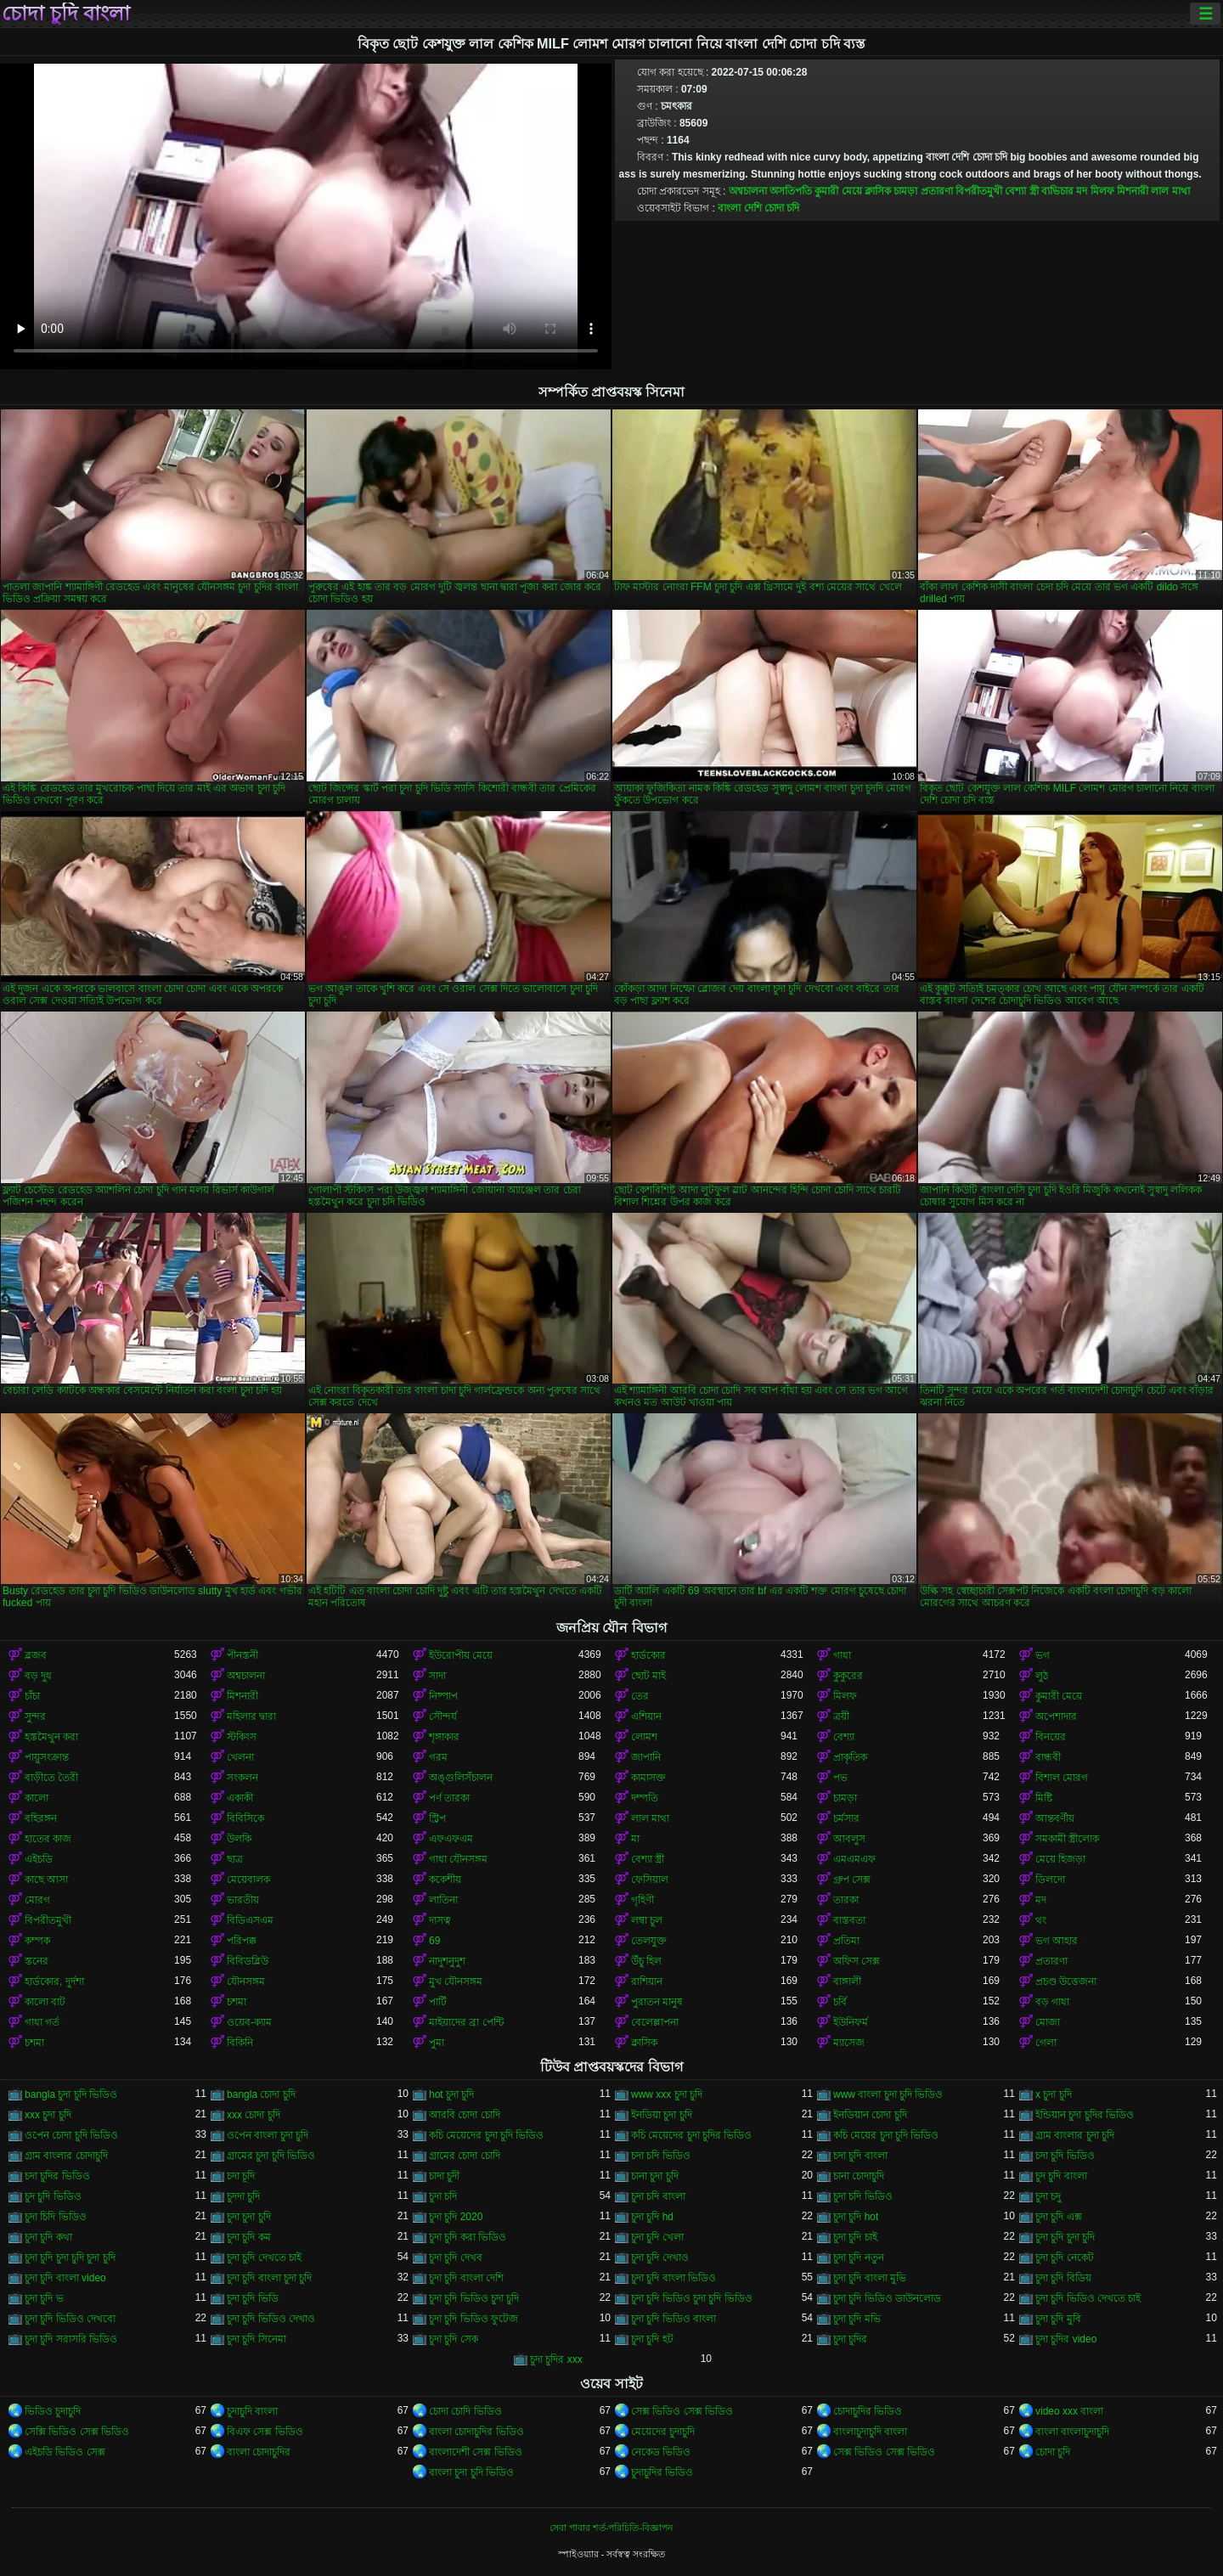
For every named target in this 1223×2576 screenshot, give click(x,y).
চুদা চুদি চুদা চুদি (1065, 2237)
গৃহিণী (642, 1900)
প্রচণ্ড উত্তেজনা (1065, 1981)
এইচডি (39, 1859)
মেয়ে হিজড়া (1060, 1859)
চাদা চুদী (444, 2176)
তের (640, 1696)
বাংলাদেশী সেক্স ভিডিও (475, 2452)
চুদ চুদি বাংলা (1061, 2176)
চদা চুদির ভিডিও (57, 2176)
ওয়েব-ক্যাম (249, 2022)
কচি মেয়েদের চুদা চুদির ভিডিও (691, 2135)
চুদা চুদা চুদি (249, 2217)
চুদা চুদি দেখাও (660, 2257)
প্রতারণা (937, 191)
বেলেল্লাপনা (655, 2022)
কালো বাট (45, 2002)
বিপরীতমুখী (978, 191)
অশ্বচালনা (748, 191)
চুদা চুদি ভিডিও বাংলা (673, 2319)
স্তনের (36, 1961)
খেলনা (240, 1757)
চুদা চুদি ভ (44, 2298)
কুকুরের (848, 1676)
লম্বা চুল (646, 1920)
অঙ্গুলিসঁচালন (461, 1778)
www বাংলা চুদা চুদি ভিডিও (888, 2094)
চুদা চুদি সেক (453, 2339)
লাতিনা (443, 1900)
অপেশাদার (1056, 1716)
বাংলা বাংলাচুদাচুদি (1072, 2432)
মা (635, 1839)
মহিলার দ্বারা (251, 1716)
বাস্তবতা (849, 1920)
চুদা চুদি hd (652, 2217)
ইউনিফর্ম (850, 2022)
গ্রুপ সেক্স (852, 1879)
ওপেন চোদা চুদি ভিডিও (71, 2135)
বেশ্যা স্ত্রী (1021, 191)
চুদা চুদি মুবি (1058, 2319)
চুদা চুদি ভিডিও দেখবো (70, 2319)
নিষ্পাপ (443, 1696)
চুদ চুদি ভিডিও (53, 2196)
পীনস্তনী (242, 1655)
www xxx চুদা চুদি (666, 2094)
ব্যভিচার (1057, 191)
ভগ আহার (1056, 1941)
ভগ (1042, 1655)
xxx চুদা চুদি (48, 2115)
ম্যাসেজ (849, 2043)
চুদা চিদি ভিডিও (56, 2217)
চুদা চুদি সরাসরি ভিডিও (71, 2339)
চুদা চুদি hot (855, 2217)
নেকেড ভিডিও (660, 2452)
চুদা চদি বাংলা (658, 2196)
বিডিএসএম (250, 1920)
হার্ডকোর (648, 1655)
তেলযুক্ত (649, 1941)
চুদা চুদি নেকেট (1064, 2257)
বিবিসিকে (245, 1818)
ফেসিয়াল (649, 1879)
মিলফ (1102, 191)
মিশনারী (1132, 191)
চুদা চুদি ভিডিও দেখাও (271, 2319)
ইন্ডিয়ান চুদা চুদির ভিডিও (1084, 2115)
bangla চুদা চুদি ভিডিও (71, 2094)
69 (434, 1941)
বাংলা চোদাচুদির (258, 2452)
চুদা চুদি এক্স (1058, 2217)
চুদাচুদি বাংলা (252, 2411)
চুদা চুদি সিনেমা (256, 2339)
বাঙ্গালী (847, 1981)
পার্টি (438, 2002)
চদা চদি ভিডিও (660, 2156)
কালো (36, 1798)
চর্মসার (846, 1818)
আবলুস (849, 1839)
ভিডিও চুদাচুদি (53, 2411)
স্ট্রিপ (437, 1818)
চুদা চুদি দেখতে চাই (264, 2257)
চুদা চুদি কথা (48, 2237)
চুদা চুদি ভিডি (253, 2298)
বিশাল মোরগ (1061, 1778)
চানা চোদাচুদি (858, 2176)
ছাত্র (235, 1859)
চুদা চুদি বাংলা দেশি (466, 2278)
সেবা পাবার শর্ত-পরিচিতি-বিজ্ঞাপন (611, 2527)
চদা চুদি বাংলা (860, 2156)
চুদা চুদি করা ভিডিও (467, 2237)
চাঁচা (32, 1696)
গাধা (842, 1655)
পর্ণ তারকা (449, 1798)
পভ (840, 1778)
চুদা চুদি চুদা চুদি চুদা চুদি (70, 2257)
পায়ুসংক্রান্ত (47, 1757)
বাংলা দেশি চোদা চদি (758, 208)
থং (1040, 1920)
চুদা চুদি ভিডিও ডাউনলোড (887, 2298)
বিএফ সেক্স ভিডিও (265, 2432)
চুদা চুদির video (1065, 2339)
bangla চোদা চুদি (261, 2094)
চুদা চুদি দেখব (455, 2257)
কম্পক (37, 1941)
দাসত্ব (440, 1920)
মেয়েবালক (248, 1879)
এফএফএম (451, 1839)
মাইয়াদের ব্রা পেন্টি (466, 2022)
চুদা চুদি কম (249, 2237)
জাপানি (646, 1757)
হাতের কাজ (48, 1839)
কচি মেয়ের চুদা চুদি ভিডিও (885, 2135)
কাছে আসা (46, 1879)
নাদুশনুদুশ (447, 1961)
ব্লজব (36, 1655)
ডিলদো (1050, 1879)
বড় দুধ (38, 1676)
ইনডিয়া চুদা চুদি (661, 2115)
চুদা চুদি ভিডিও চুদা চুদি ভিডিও (691, 2298)
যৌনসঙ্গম (246, 1981)
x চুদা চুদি (1053, 2094)
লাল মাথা (1170, 191)
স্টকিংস (241, 1737)
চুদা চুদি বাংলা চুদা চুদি (269, 2278)
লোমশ (644, 1737)
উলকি (239, 1839)
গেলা (1046, 2043)
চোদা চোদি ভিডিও (465, 2411)
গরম (438, 1757)
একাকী (240, 1798)
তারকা (846, 1900)
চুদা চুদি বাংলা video (65, 2278)
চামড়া (905, 191)
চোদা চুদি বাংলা (66, 14)
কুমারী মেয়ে (837, 191)
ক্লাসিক (878, 191)
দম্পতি (644, 1798)
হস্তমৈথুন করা (51, 1737)
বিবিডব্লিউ (247, 1961)
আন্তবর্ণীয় (1054, 1818)
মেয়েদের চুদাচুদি (663, 2432)
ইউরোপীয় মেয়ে (461, 1655)
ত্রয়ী (841, 1716)
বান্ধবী (1048, 1757)
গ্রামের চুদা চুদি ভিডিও (271, 2156)
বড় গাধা (1052, 2002)
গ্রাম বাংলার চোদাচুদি (66, 2156)
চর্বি (840, 2002)
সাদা (437, 1676)
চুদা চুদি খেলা (657, 2237)
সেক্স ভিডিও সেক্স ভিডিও (682, 2411)
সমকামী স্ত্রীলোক (1067, 1839)
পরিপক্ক (241, 1941)
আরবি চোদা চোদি (464, 2115)
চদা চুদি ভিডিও (1065, 2156)
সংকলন (242, 1778)
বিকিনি (240, 2043)
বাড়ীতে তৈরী (51, 1778)
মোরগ (37, 1900)
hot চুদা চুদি (451, 2094)
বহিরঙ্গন (41, 1818)
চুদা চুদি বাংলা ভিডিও (673, 2278)
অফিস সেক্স (856, 1961)
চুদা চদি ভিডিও (863, 2196)
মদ (1081, 191)
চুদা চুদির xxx (556, 2359)
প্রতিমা (846, 1941)
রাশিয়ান (646, 1981)
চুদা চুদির (850, 2339)
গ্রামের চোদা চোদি (464, 2156)
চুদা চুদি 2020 (455, 2217)
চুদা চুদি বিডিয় (1063, 2278)
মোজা (1047, 2022)
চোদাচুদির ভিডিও (867, 2411)
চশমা (236, 2002)
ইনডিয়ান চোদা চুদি (870, 2115)
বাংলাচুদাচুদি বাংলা (870, 2432)
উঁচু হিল (646, 1961)
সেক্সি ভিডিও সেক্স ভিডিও (77, 2432)
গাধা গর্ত (42, 2022)
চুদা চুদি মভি (857, 2319)
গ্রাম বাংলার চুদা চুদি (1074, 2135)
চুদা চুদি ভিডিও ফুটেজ (473, 2319)
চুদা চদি (443, 2196)
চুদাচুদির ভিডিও (662, 2472)
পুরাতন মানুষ (657, 2002)
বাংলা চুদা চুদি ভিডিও (471, 2472)
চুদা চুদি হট (652, 2339)
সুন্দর (35, 1716)
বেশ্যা (843, 1737)
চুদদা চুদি (243, 2196)
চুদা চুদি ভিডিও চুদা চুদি (474, 2298)
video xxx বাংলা (1069, 2411)
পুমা (436, 2043)
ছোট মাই (648, 1676)
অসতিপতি (790, 191)
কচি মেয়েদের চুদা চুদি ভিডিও (486, 2135)
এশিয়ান (646, 1716)
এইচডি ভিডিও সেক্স (65, 2452)
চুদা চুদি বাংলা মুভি (869, 2278)
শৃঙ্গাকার (444, 1737)
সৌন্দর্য (443, 1716)
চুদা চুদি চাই (855, 2237)
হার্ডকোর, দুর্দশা (54, 1981)
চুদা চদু (1048, 2196)
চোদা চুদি (1052, 2452)
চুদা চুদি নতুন (858, 2257)
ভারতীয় (243, 1900)
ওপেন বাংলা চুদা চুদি (267, 2135)
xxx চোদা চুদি (253, 2115)
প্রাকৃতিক (850, 1757)
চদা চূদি (241, 2176)
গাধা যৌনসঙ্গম (458, 1859)
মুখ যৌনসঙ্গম (455, 1981)
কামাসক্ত (648, 1778)
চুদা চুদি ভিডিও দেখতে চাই (1088, 2298)
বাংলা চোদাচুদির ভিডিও (476, 2432)
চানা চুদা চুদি (655, 2176)
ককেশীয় (445, 1879)
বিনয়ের (1050, 1737)
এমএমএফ (854, 1859)
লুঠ (1041, 1676)
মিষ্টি (1043, 1798)
